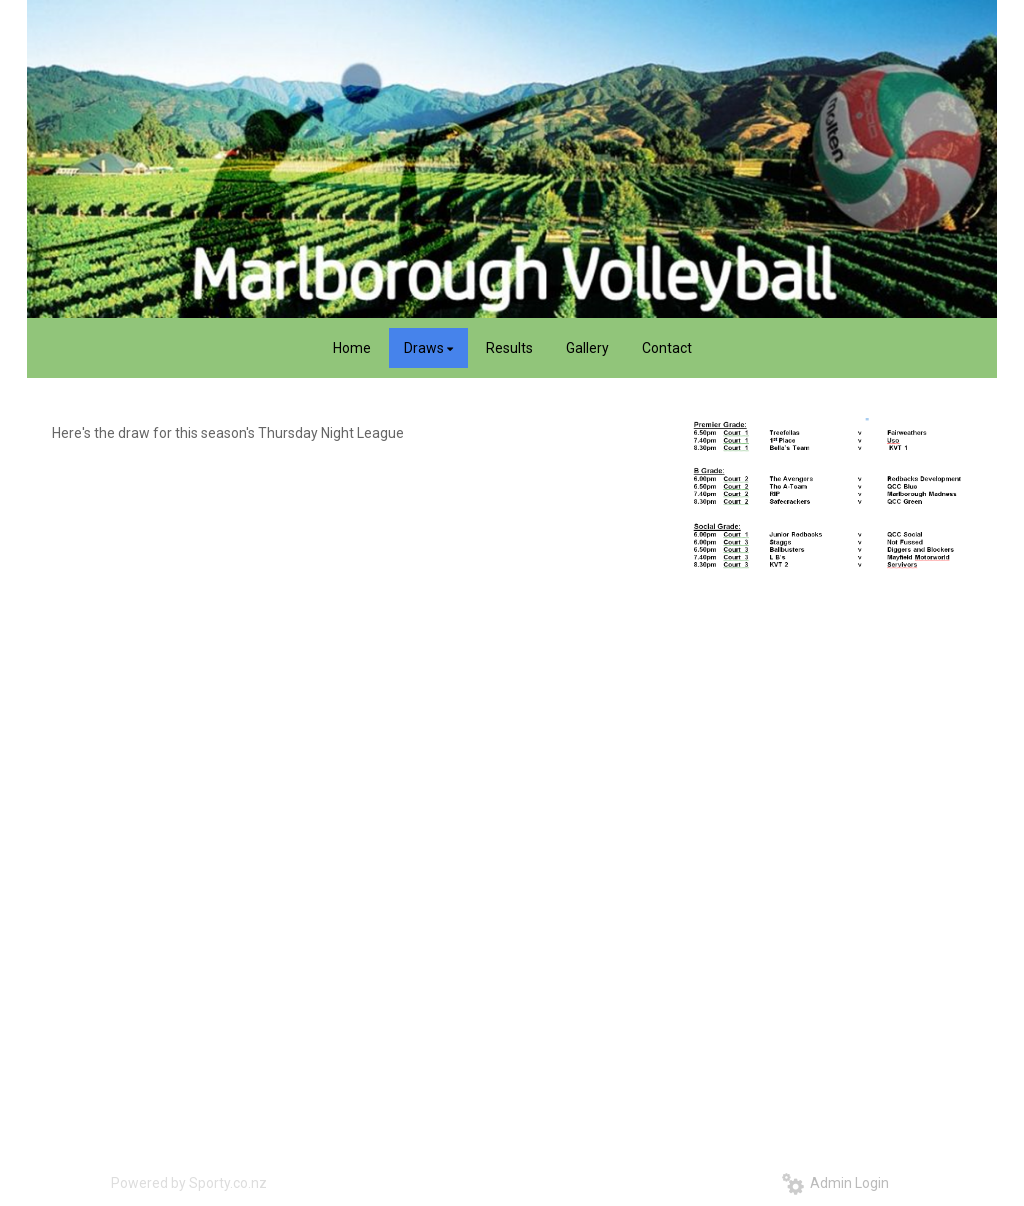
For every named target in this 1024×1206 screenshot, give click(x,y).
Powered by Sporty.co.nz (189, 1183)
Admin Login (835, 1183)
